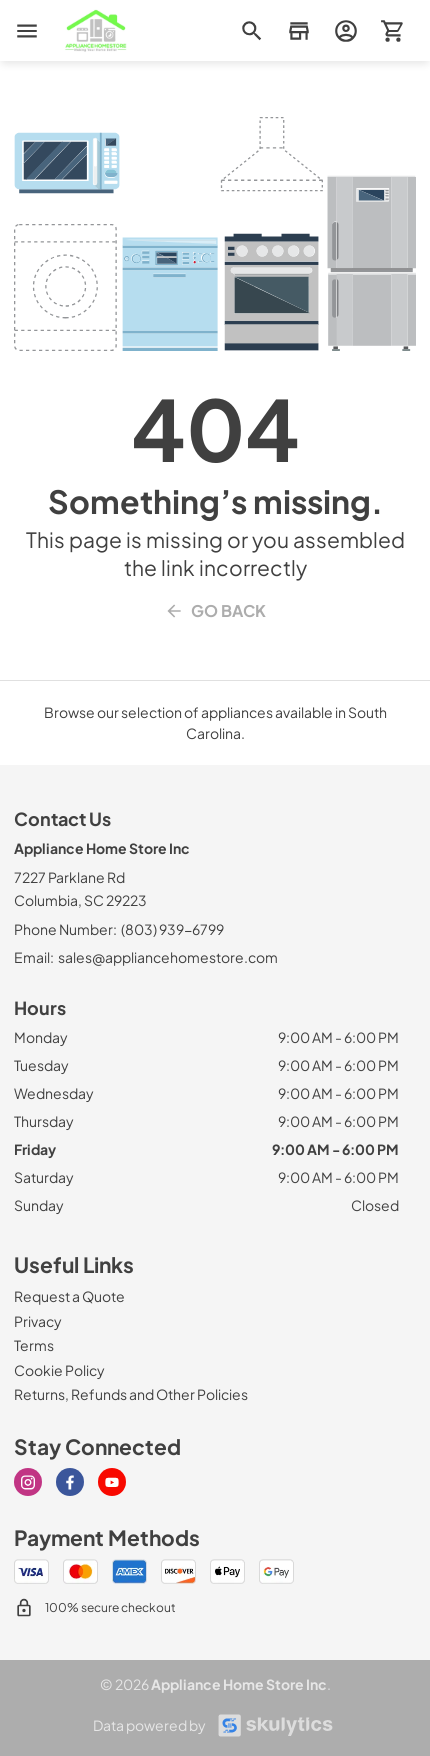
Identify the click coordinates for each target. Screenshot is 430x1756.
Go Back (215, 611)
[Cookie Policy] (59, 1370)
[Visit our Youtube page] (112, 1482)
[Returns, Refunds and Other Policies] (131, 1394)
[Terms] (34, 1345)
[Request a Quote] (69, 1296)
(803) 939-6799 (172, 929)
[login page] (345, 30)
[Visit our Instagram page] (28, 1482)
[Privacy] (38, 1321)
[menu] (27, 31)
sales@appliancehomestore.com (168, 957)
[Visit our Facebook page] (70, 1482)
